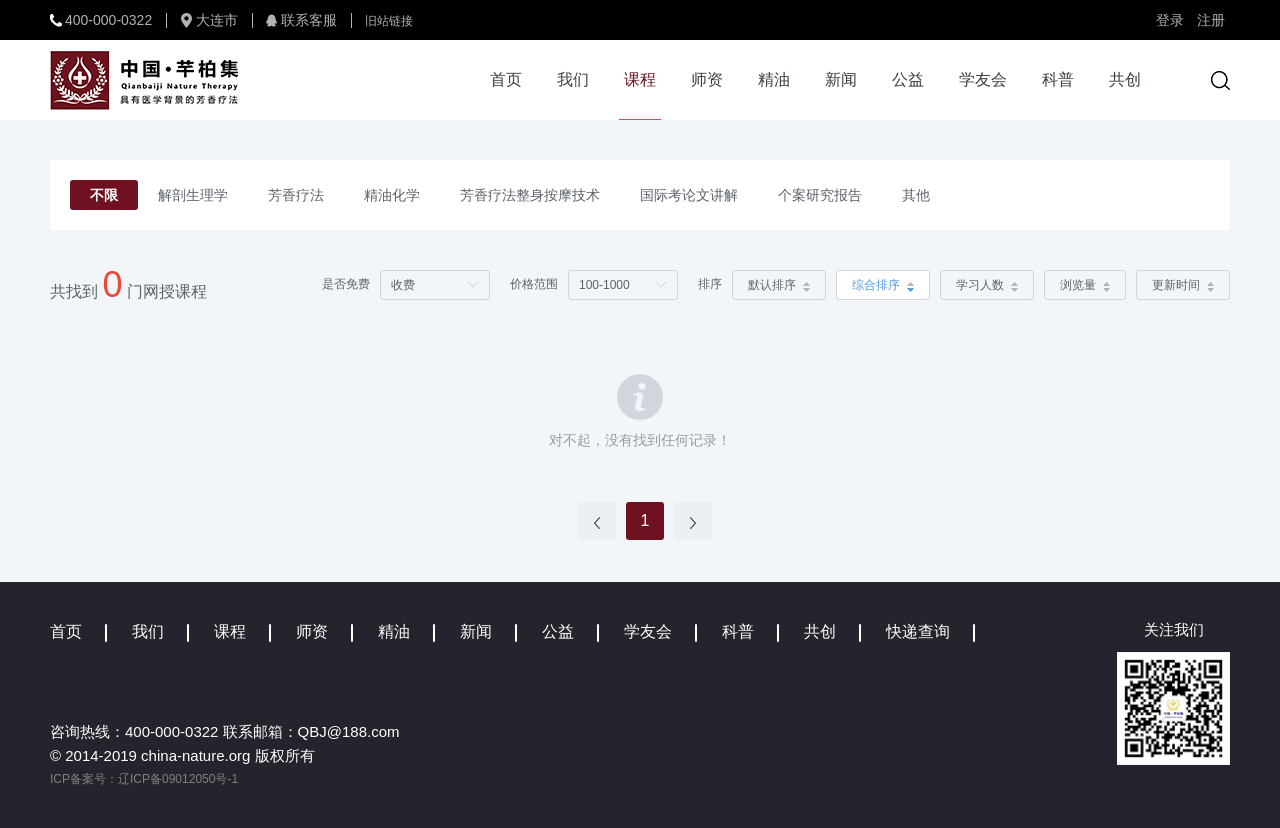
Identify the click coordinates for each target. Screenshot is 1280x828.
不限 (104, 195)
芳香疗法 (296, 195)
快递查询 (918, 631)
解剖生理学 (193, 195)
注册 (1211, 20)
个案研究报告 (820, 195)
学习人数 (987, 285)
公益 (908, 79)
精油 (774, 79)
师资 (707, 79)
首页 (506, 79)
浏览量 (1085, 285)
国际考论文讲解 (689, 195)
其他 (916, 195)
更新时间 (1183, 285)
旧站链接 (389, 21)
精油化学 (392, 195)
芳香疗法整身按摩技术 (530, 195)
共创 (1125, 79)
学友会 (983, 79)
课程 (640, 79)
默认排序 (779, 285)
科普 (1058, 79)
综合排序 (883, 285)
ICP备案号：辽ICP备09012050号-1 (144, 779)
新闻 (841, 79)
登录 (1170, 20)
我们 (573, 79)
